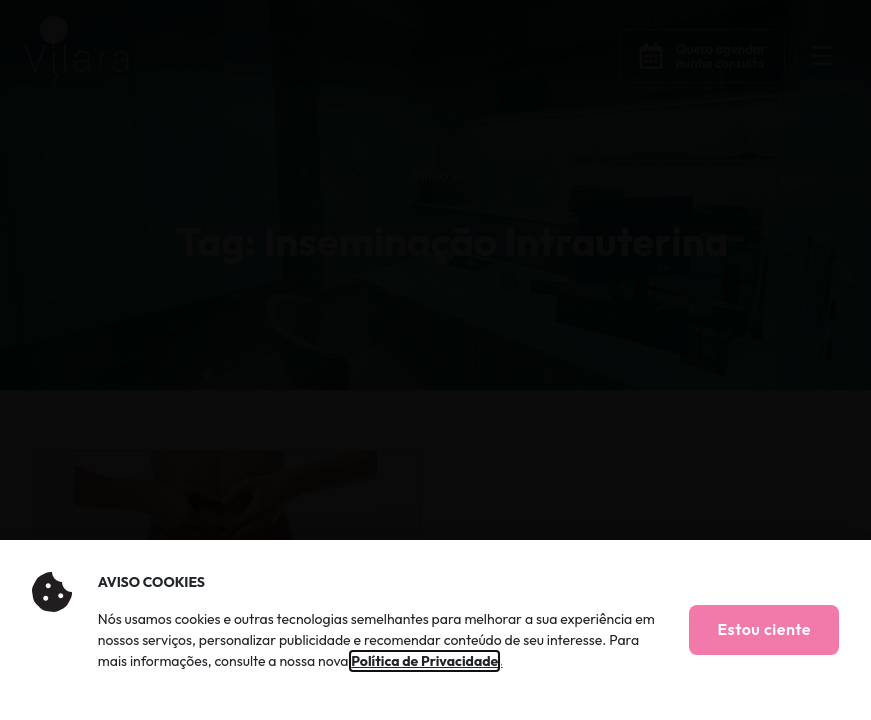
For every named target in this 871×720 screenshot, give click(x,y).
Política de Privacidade (424, 661)
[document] (435, 360)
